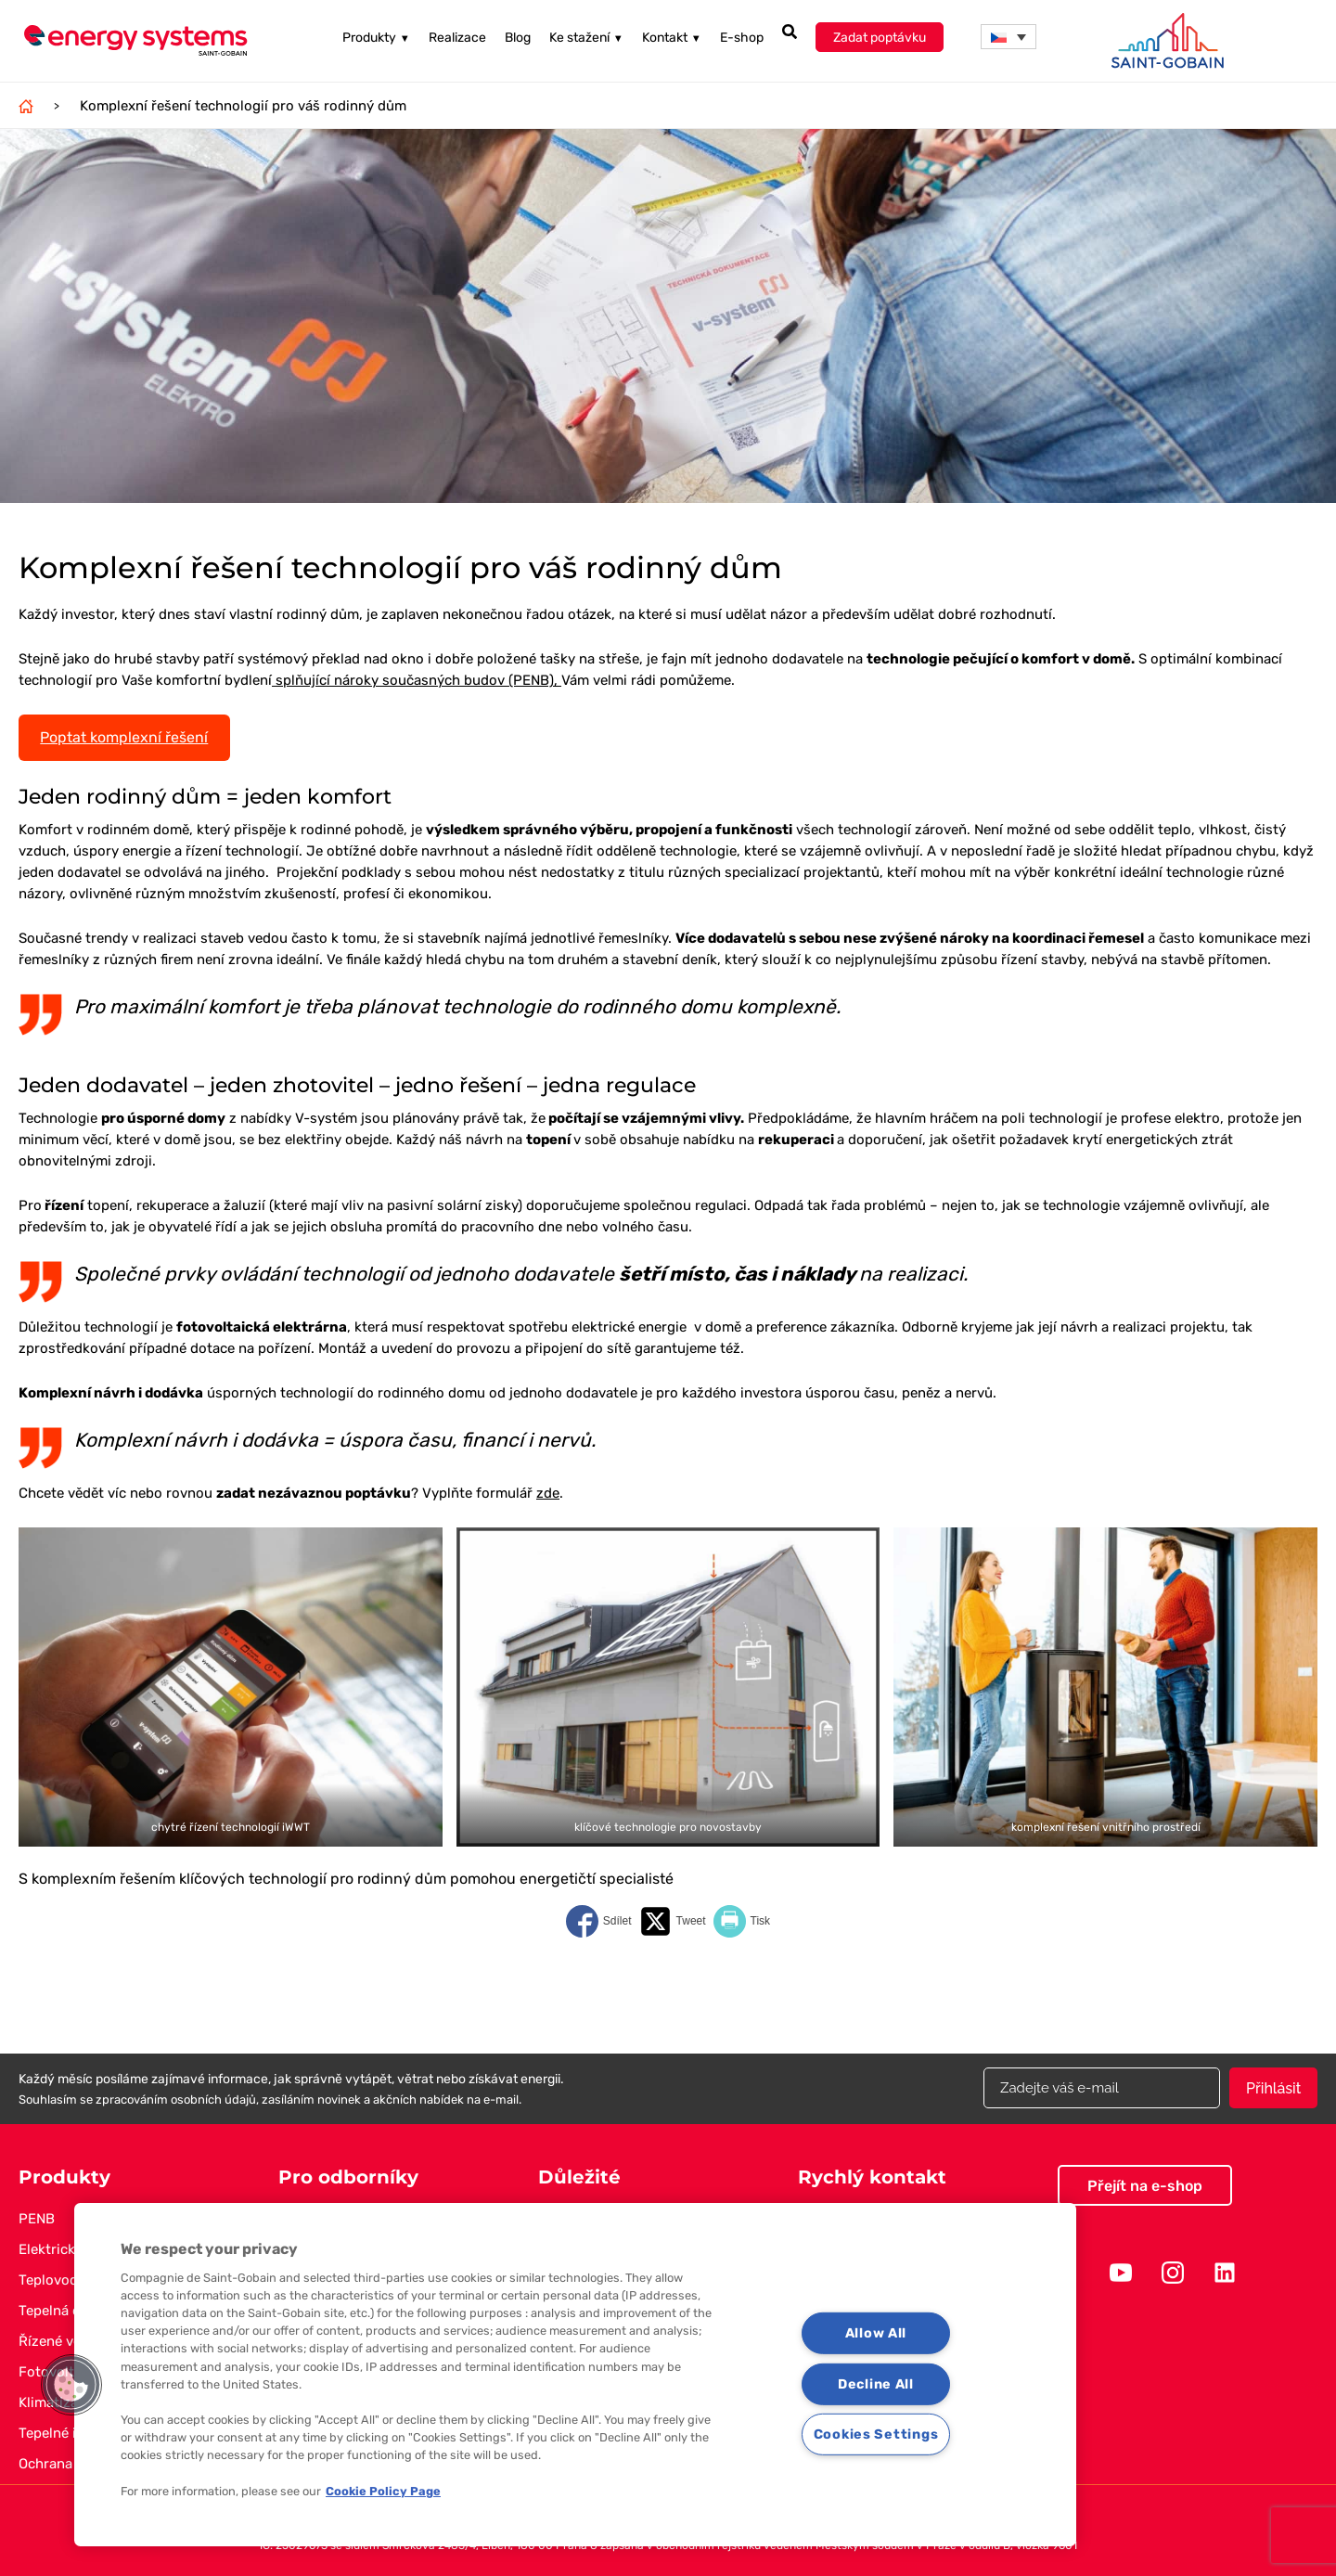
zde (547, 1493)
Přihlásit (1273, 2088)
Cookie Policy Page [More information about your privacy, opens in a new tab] (383, 2491)
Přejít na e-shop (1144, 2186)
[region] (575, 2374)
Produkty (376, 38)
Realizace (457, 38)
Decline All (876, 2383)
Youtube (1121, 2272)
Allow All (875, 2333)
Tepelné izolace (68, 2433)
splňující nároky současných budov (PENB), (416, 680)
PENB (37, 2218)
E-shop (742, 38)
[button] (71, 2385)
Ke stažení (586, 38)
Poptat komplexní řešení (124, 737)
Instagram (1173, 2272)
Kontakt (671, 38)
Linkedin (1225, 2272)
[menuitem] (1008, 37)
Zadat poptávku (879, 38)
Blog (518, 38)
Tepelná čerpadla (73, 2310)
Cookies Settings (876, 2434)
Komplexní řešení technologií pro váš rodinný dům (243, 105)
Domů (26, 106)
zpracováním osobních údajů (176, 2099)
